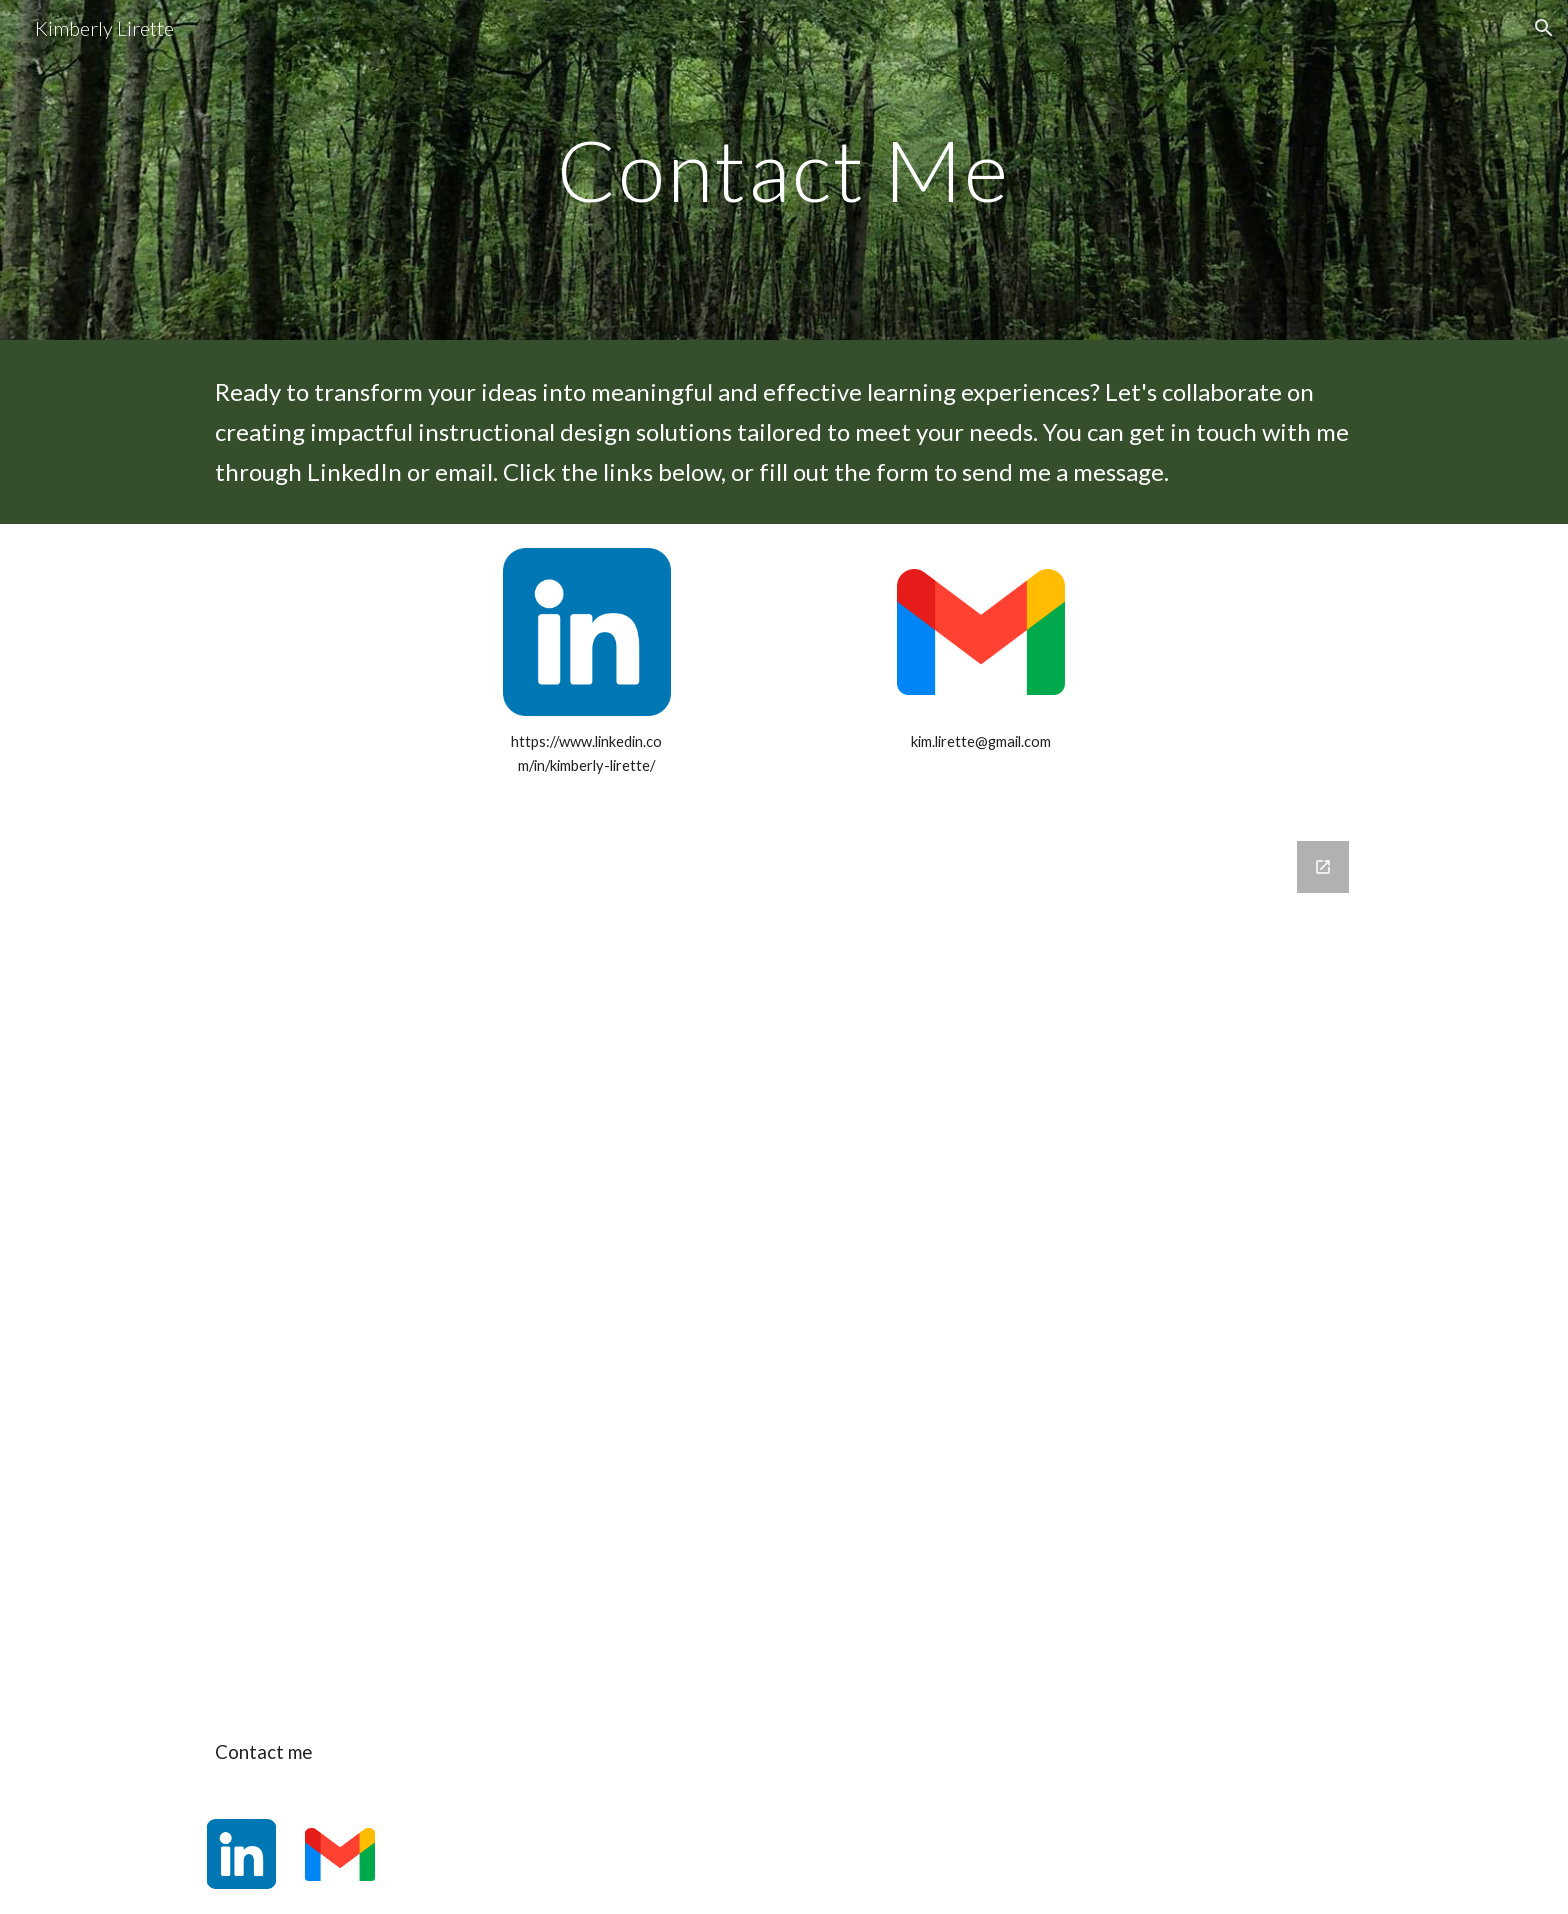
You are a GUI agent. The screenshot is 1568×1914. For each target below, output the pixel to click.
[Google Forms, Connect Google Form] (784, 1263)
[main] (784, 169)
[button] (1544, 28)
